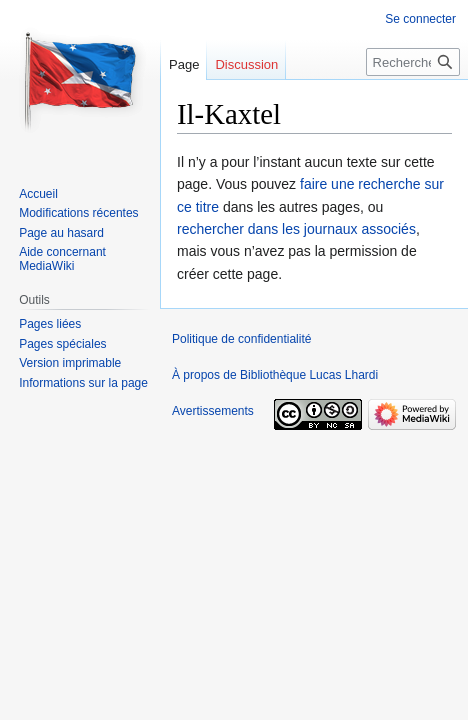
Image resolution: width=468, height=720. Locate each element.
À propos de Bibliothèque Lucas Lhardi (275, 375)
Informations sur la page (83, 383)
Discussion (246, 64)
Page (184, 64)
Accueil (38, 194)
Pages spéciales (62, 344)
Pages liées (50, 324)
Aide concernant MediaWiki (62, 259)
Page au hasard (61, 233)
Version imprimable (70, 363)
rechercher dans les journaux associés (296, 229)
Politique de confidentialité (241, 339)
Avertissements (213, 411)
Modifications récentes (78, 213)
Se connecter (420, 19)
